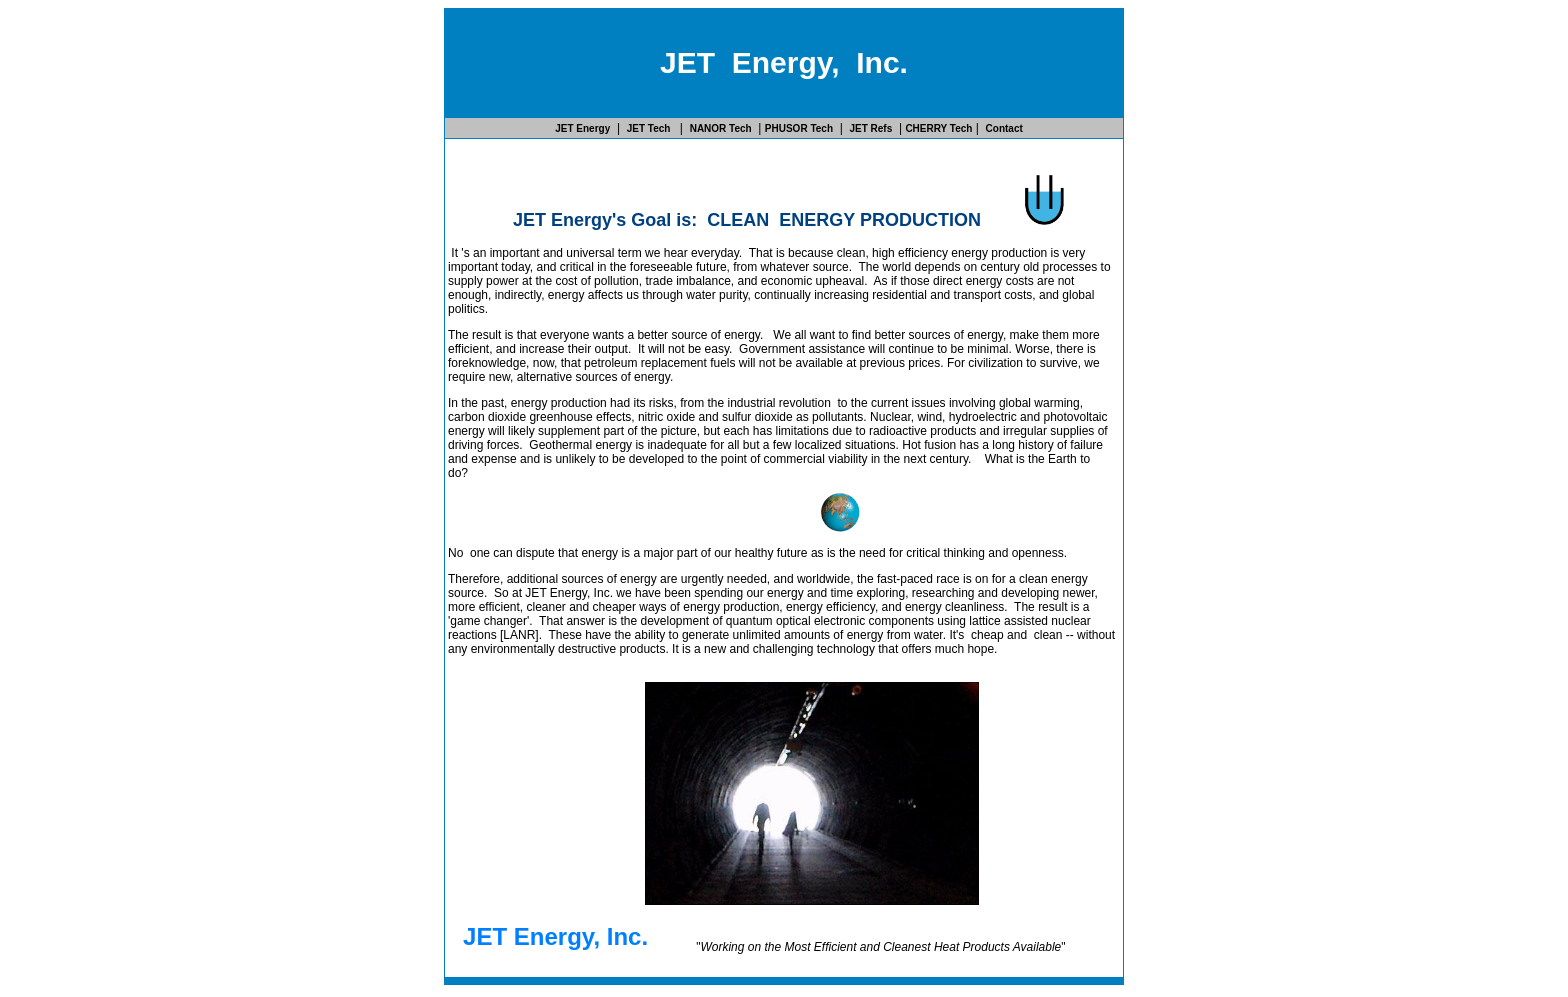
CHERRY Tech (938, 128)
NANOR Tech (721, 128)
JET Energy (582, 128)
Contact (1004, 128)
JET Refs (870, 128)
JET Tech (650, 128)
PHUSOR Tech (799, 128)
